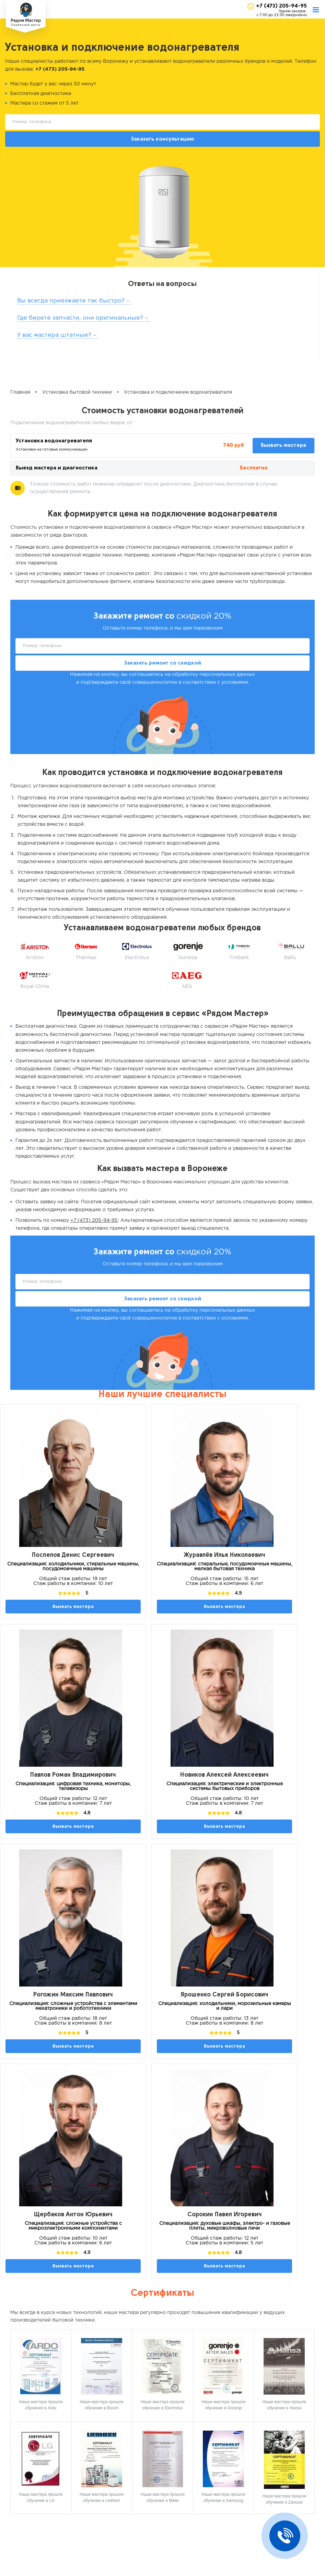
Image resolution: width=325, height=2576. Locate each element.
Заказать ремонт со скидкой (162, 663)
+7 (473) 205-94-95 (281, 6)
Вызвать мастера (283, 445)
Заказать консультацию (162, 139)
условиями (234, 682)
